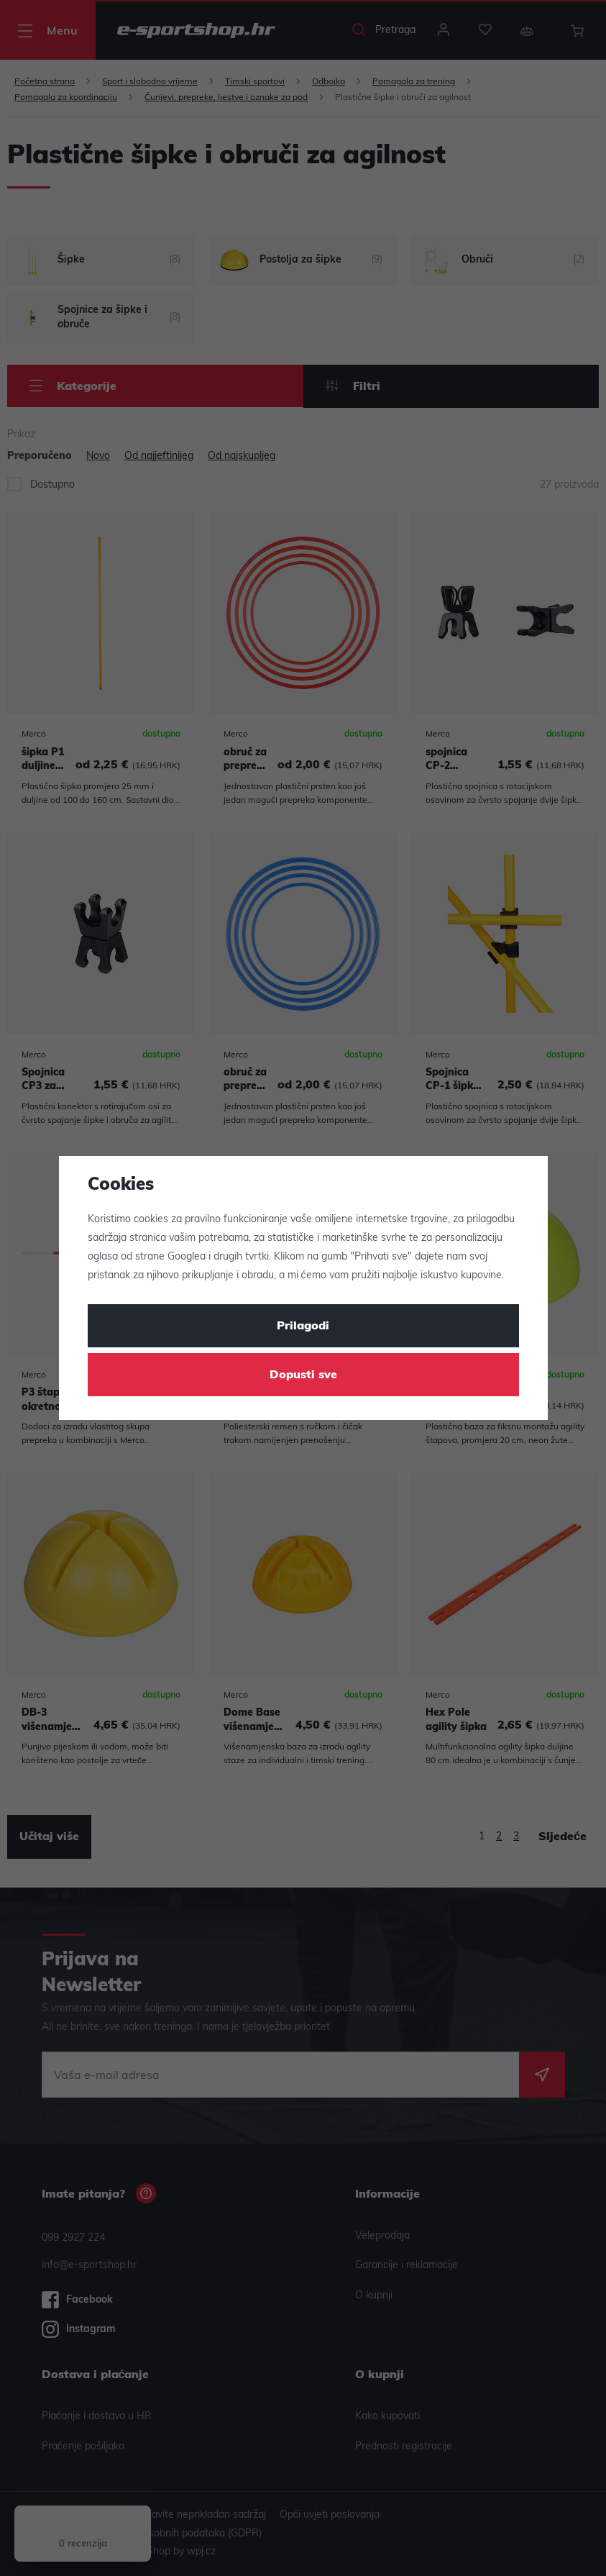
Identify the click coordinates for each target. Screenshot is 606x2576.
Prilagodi (303, 1326)
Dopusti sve (303, 1375)
